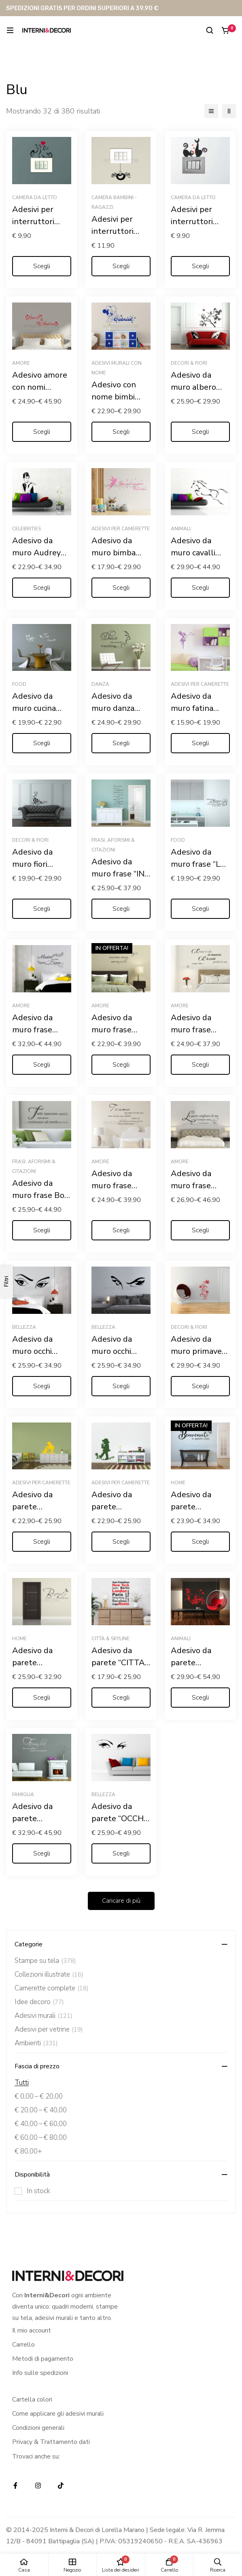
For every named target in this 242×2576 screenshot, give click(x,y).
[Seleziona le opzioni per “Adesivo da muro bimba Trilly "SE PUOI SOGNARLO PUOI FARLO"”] (121, 588)
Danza (100, 684)
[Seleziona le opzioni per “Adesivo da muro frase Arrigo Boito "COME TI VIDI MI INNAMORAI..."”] (200, 1065)
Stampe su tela (45, 1961)
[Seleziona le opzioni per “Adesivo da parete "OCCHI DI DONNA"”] (121, 1853)
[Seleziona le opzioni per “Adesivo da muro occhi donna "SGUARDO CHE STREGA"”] (121, 1386)
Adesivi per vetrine (49, 2029)
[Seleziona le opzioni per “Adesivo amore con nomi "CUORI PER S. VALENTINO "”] (41, 432)
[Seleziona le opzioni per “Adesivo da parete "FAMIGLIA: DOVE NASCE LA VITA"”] (41, 1853)
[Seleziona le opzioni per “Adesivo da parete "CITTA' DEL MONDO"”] (121, 1697)
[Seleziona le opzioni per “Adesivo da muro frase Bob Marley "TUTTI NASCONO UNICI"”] (41, 1230)
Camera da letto (34, 197)
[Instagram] (38, 2485)
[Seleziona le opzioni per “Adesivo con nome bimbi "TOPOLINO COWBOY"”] (121, 432)
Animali (181, 528)
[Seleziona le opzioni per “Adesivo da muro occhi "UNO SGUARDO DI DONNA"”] (41, 1386)
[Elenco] (211, 111)
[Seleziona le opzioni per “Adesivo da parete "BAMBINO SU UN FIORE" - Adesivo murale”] (121, 1542)
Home (178, 1482)
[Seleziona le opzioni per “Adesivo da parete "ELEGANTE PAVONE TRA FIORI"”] (200, 1697)
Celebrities (26, 528)
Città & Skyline (110, 1638)
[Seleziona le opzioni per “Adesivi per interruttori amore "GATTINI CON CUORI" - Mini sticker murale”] (200, 266)
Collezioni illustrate (49, 1974)
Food (19, 684)
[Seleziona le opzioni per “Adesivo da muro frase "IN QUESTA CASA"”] (121, 909)
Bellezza (24, 1327)
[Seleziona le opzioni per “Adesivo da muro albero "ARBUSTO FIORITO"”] (200, 432)
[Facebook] (15, 2485)
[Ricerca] (210, 30)
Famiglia (23, 1794)
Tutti (22, 2082)
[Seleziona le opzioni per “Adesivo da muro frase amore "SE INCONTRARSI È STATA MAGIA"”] (121, 1065)
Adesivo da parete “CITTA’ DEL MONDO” (118, 1662)
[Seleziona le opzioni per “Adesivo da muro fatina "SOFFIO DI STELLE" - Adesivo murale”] (200, 743)
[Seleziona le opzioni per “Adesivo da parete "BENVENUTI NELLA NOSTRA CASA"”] (41, 1697)
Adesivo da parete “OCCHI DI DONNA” (118, 1818)
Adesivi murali (43, 2016)
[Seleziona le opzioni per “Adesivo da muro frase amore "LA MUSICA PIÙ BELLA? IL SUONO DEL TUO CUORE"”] (41, 1065)
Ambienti (36, 2043)
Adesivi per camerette (120, 528)
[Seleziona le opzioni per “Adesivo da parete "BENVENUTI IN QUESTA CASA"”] (200, 1542)
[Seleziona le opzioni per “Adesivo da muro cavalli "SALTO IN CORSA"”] (200, 588)
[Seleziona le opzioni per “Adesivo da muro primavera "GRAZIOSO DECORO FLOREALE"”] (200, 1386)
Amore (21, 363)
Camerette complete (52, 1988)
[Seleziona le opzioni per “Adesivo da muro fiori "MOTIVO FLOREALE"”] (41, 909)
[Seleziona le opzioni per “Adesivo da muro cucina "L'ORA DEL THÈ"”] (41, 743)
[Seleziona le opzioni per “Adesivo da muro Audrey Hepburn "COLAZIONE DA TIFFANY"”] (41, 588)
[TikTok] (60, 2485)
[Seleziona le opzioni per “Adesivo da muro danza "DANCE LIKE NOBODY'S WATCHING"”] (121, 743)
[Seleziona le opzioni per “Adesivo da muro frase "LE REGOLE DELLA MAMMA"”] (200, 909)
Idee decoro (39, 2002)
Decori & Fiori (189, 363)
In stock (38, 2191)
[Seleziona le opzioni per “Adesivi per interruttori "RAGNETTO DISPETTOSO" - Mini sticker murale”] (121, 266)
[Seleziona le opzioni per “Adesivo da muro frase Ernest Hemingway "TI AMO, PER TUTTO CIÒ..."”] (121, 1230)
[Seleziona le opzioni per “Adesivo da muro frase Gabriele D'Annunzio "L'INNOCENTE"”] (200, 1230)
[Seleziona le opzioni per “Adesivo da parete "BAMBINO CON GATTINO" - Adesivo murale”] (41, 1542)
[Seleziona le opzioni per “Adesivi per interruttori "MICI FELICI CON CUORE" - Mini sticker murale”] (41, 266)
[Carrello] (226, 30)
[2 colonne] (229, 111)
